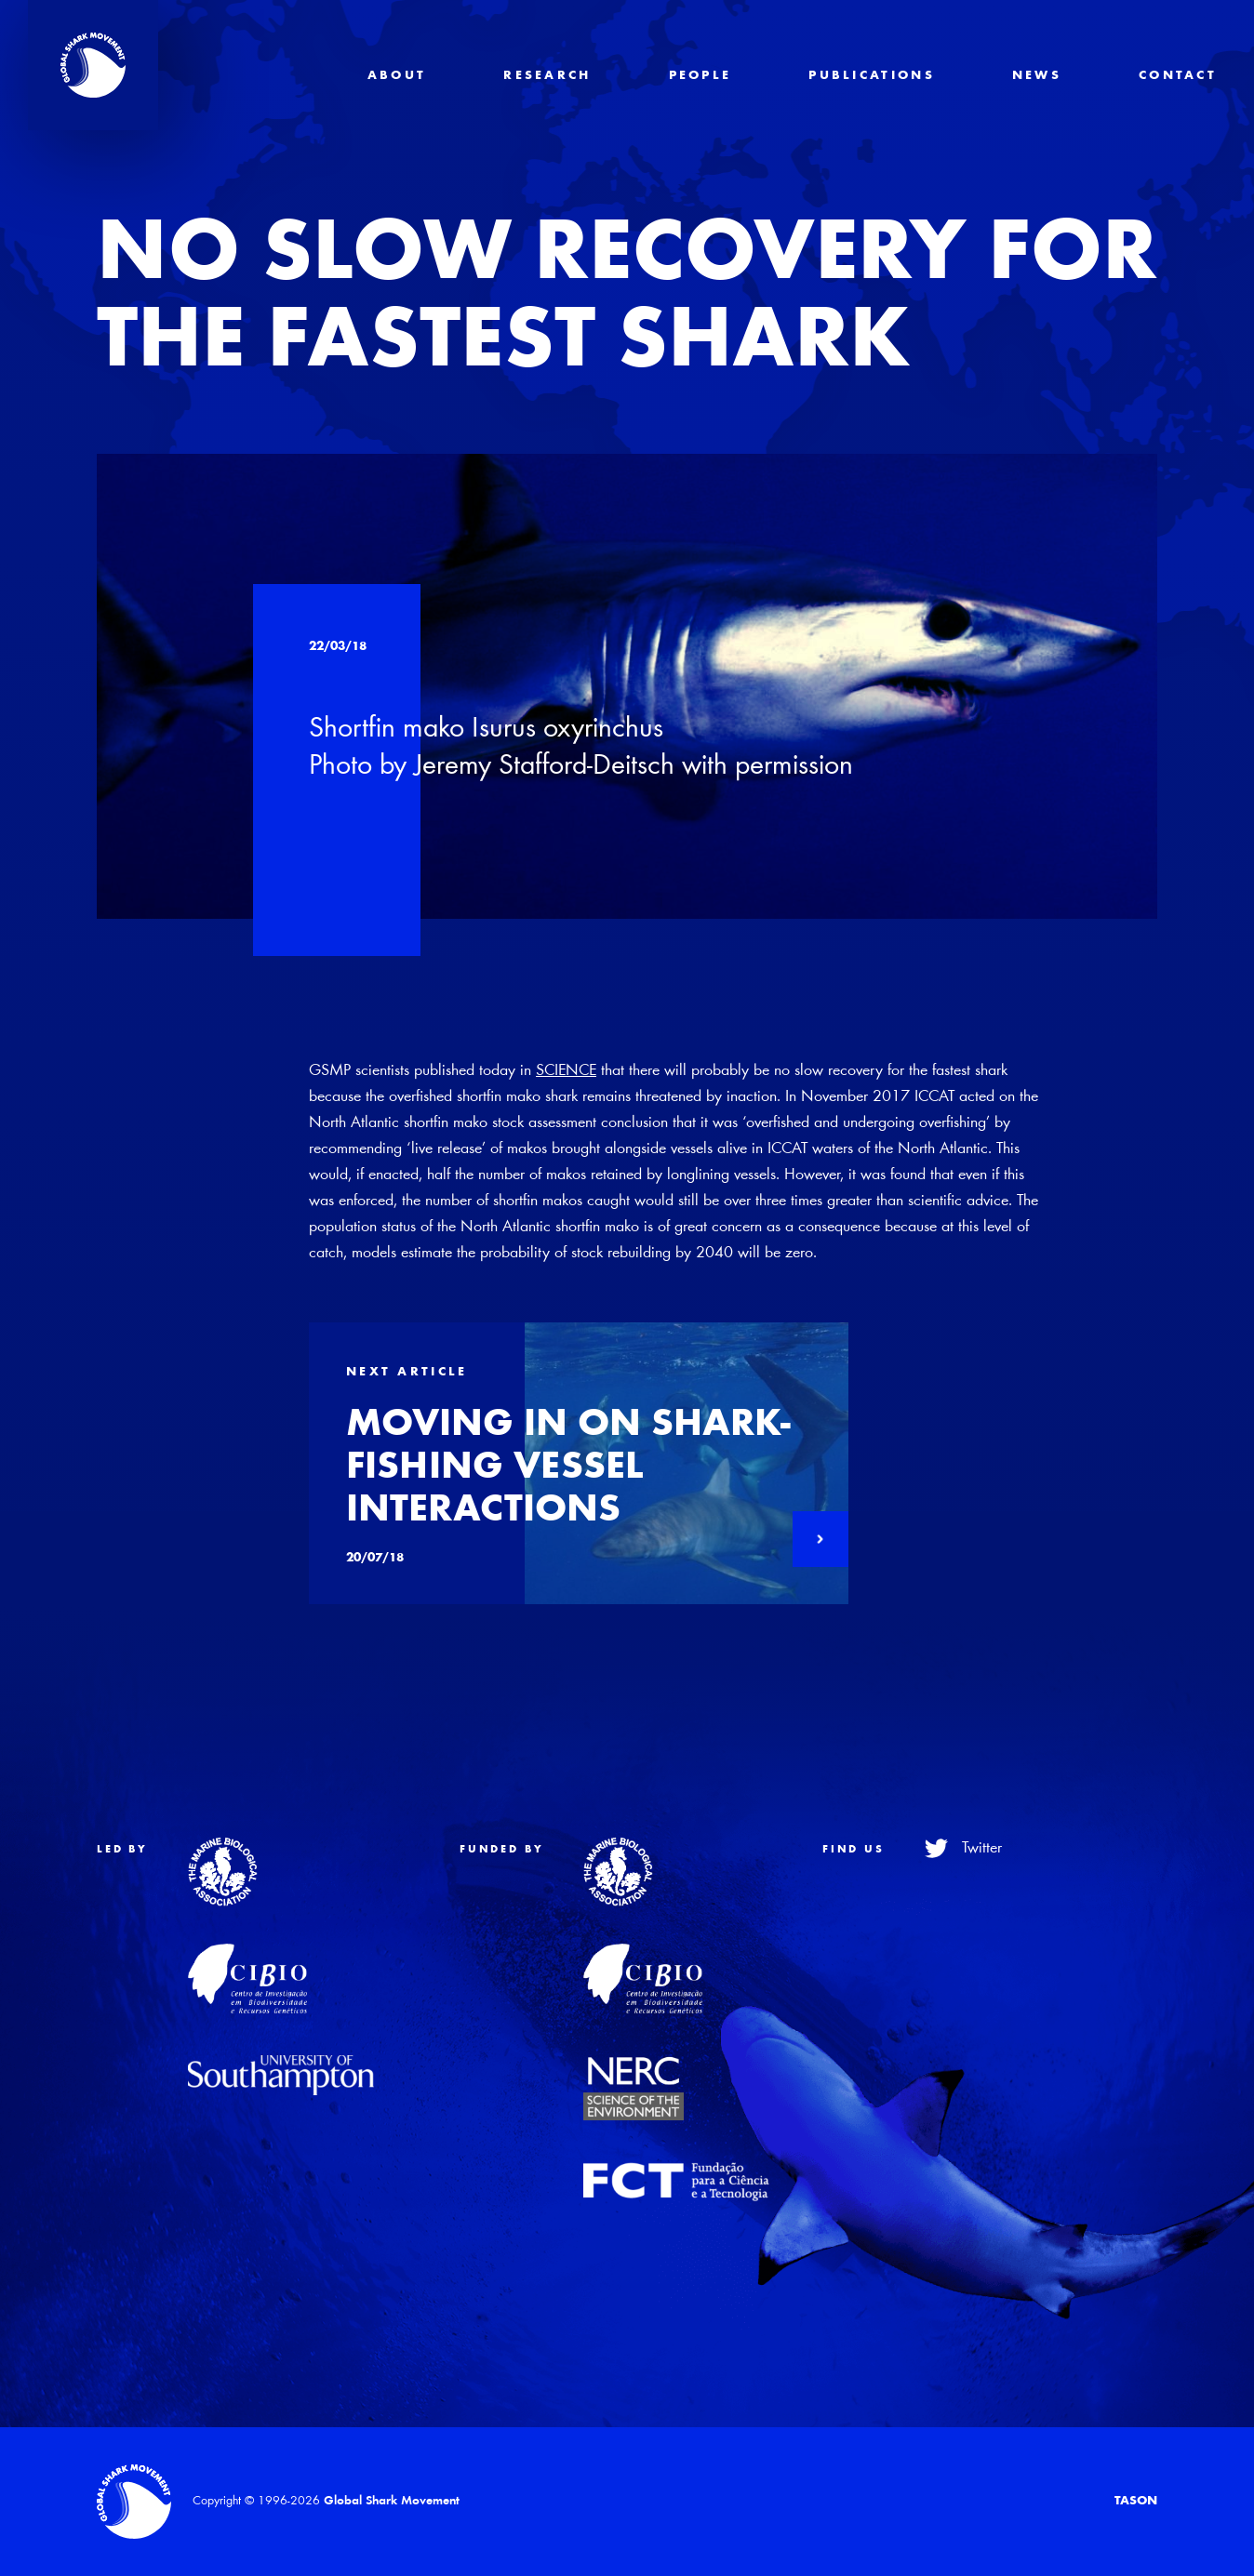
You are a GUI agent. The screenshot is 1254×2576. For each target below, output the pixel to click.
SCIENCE (566, 1071)
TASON (1135, 2501)
